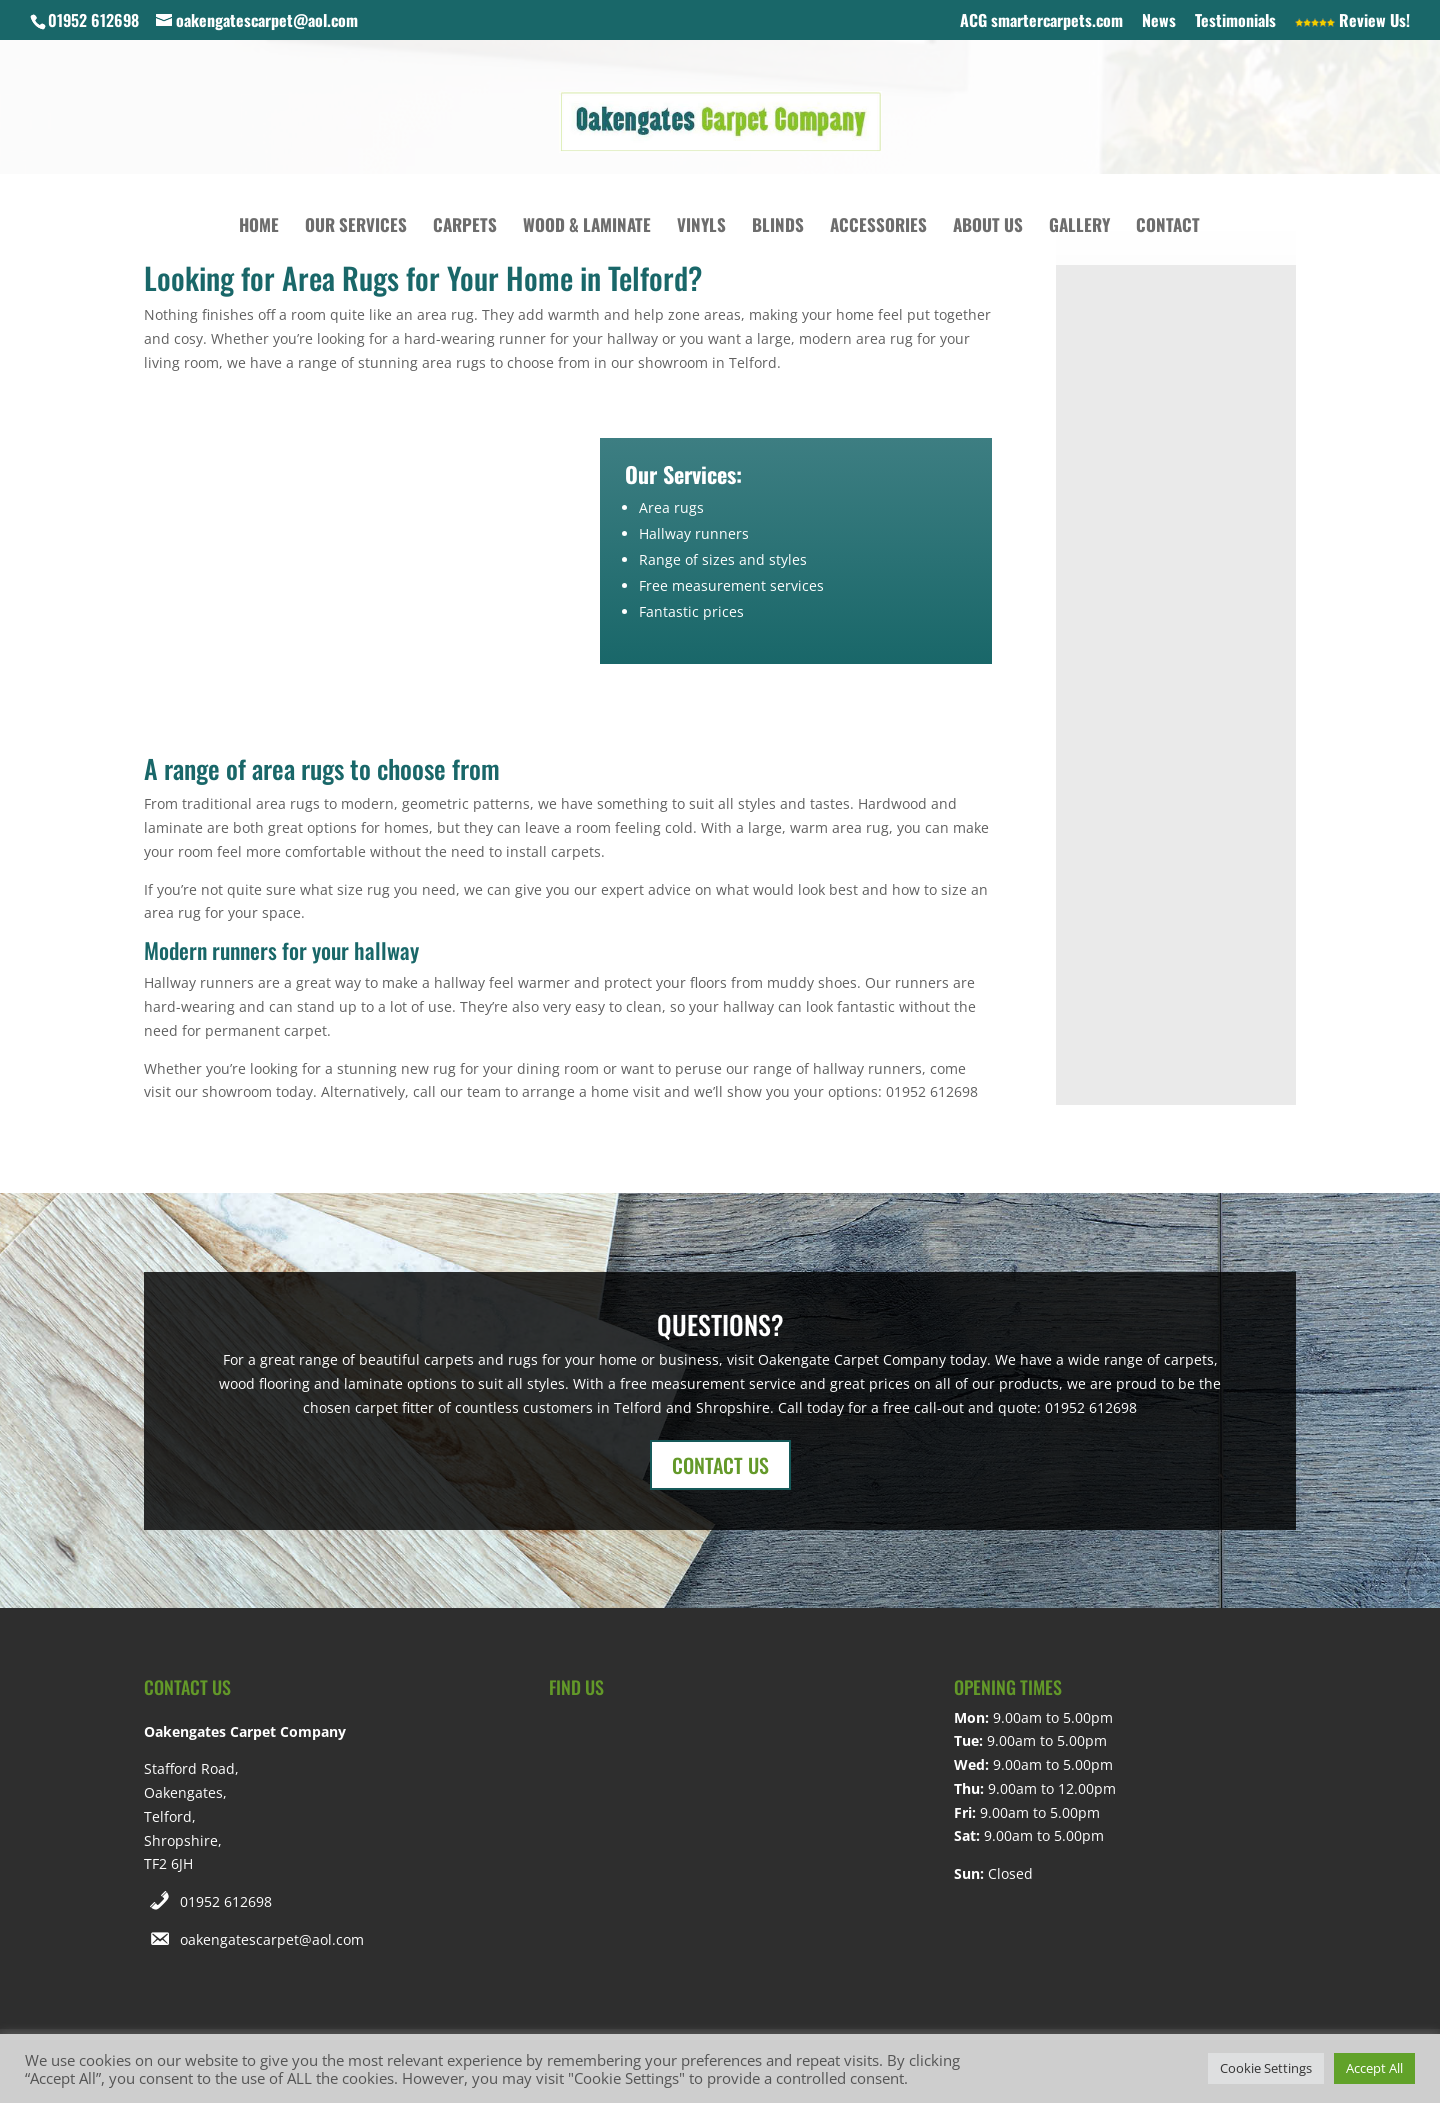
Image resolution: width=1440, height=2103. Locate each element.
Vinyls (701, 227)
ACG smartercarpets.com (1041, 22)
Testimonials (1235, 22)
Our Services (356, 227)
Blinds (778, 227)
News (1159, 22)
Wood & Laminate (587, 227)
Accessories (878, 227)
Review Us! (1352, 22)
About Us (988, 227)
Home (259, 227)
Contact (1168, 227)
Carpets (465, 227)
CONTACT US (720, 1465)
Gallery (1079, 227)
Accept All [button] (1374, 2068)
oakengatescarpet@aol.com (272, 1939)
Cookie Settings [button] (1266, 2068)
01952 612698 (226, 1901)
